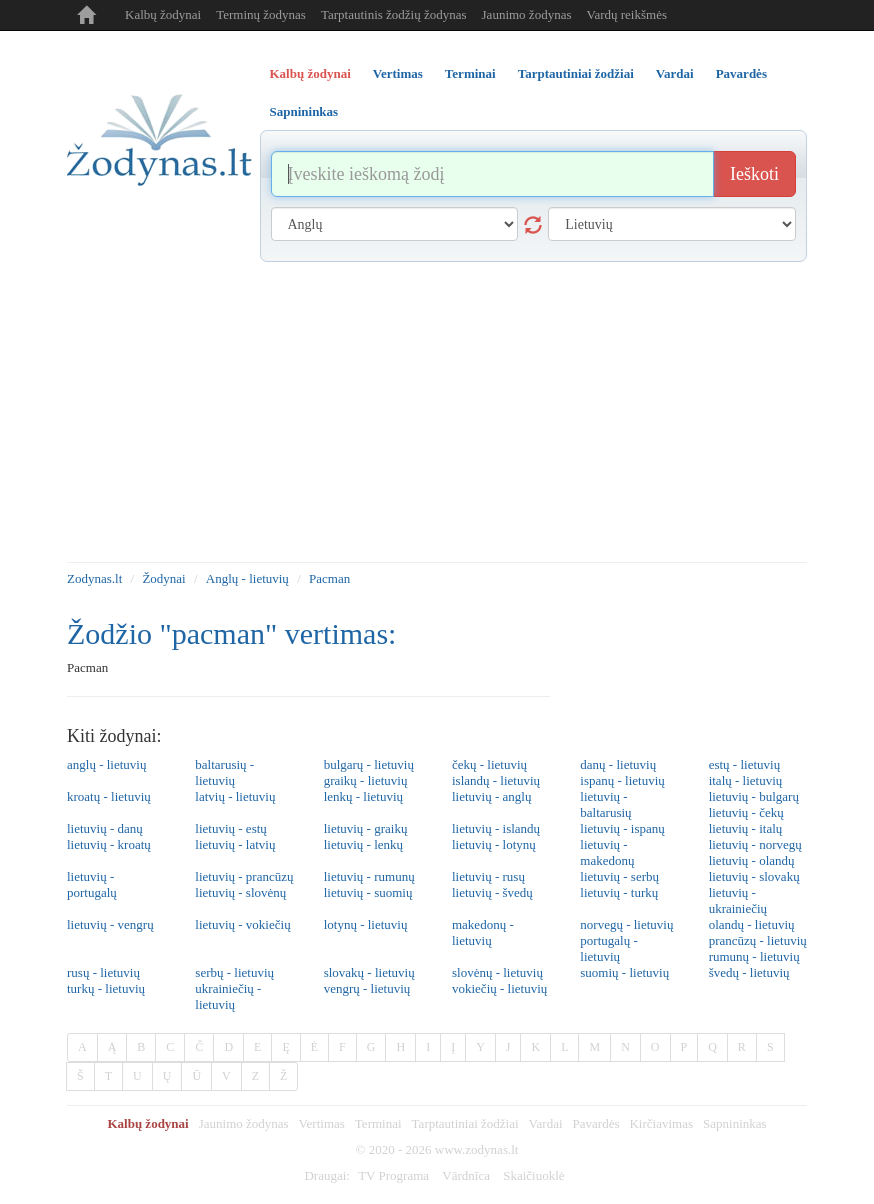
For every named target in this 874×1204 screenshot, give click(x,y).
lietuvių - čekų (746, 812)
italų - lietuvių (746, 780)
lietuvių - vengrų (110, 924)
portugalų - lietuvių (608, 948)
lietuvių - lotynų (494, 844)
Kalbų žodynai (163, 14)
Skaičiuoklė (533, 1175)
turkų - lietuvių (106, 988)
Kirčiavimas (661, 1123)
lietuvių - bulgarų (754, 796)
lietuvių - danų (105, 828)
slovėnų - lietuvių (497, 972)
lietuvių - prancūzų (244, 876)
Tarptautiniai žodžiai (465, 1123)
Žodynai (163, 578)
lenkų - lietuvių (363, 796)
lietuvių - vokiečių (242, 924)
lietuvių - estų (231, 828)
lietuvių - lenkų (363, 844)
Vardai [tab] (675, 73)
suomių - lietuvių (624, 972)
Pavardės (596, 1123)
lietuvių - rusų (488, 876)
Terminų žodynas (261, 14)
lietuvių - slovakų (754, 876)
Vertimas (322, 1123)
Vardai (546, 1123)
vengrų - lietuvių (367, 988)
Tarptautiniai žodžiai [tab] (576, 73)
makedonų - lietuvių (483, 932)
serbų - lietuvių (234, 972)
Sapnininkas (735, 1123)
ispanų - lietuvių (622, 780)
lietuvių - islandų (496, 828)
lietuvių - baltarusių (605, 804)
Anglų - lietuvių (247, 578)
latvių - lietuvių (235, 796)
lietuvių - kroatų (109, 844)
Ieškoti (754, 174)
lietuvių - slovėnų (240, 892)
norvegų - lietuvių (626, 924)
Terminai (378, 1123)
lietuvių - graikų (366, 828)
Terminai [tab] (470, 73)
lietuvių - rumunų (369, 876)
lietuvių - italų (746, 828)
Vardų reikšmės (626, 14)
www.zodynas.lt (477, 1149)
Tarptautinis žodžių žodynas (394, 14)
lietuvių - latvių (235, 844)
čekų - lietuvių (489, 764)
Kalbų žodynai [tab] (310, 73)
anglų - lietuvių (106, 764)
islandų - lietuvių (496, 780)
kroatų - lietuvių (109, 796)
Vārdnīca (466, 1175)
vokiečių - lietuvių (499, 988)
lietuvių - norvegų (755, 844)
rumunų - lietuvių (754, 956)
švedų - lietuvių (749, 972)
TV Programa (393, 1175)
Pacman (329, 578)
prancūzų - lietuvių (758, 940)
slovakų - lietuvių (369, 972)
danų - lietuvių (618, 764)
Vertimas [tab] (398, 73)
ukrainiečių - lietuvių (228, 996)
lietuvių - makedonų (607, 852)
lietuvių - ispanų (622, 828)
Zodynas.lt (94, 578)
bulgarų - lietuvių (369, 764)
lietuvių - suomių (368, 892)
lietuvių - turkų (619, 892)
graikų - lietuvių (366, 780)
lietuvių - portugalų (92, 884)
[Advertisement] (437, 412)
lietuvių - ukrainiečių (738, 900)
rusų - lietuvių (103, 972)
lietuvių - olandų (752, 860)
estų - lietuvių (745, 764)
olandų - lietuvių (752, 924)
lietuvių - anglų (491, 796)
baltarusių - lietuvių (224, 772)
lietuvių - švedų (492, 892)
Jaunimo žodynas (527, 14)
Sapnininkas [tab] (304, 111)
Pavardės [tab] (741, 73)
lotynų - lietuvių (366, 924)
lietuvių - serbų (619, 876)
